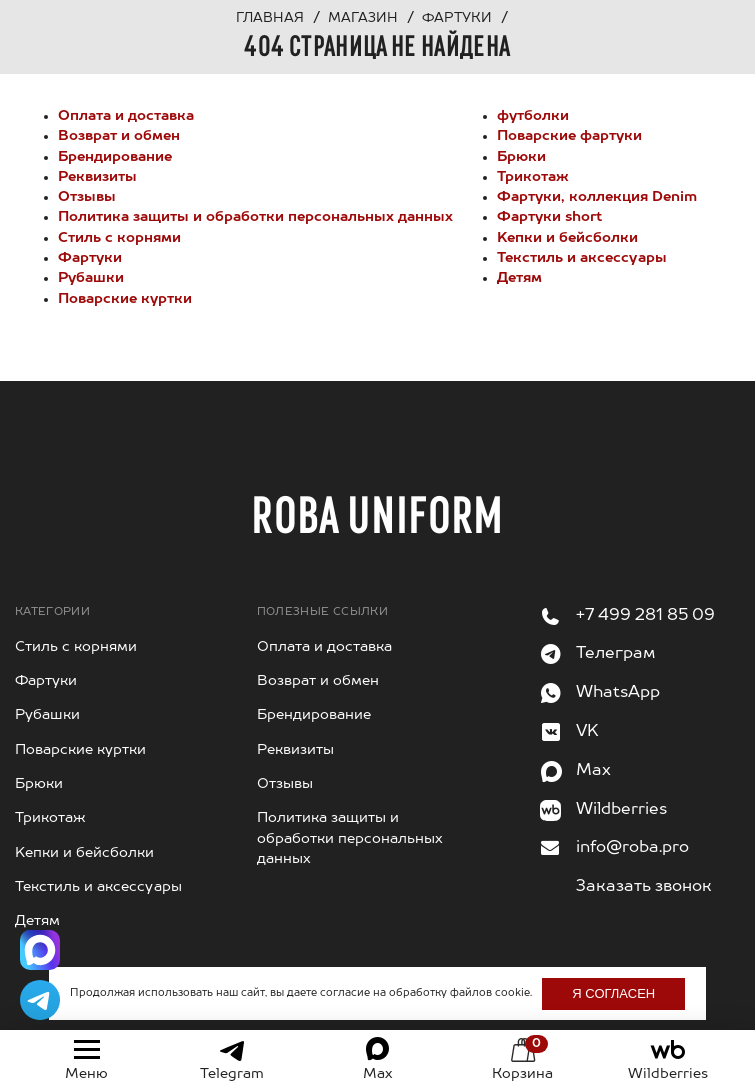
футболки (533, 116)
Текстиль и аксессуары (582, 258)
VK (587, 732)
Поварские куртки (125, 299)
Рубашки (91, 278)
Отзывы (87, 197)
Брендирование (115, 157)
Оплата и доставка (126, 116)
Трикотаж (533, 177)
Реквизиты (97, 177)
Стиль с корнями (119, 238)
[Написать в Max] (40, 950)
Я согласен (613, 993)
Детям (519, 278)
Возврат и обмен (119, 136)
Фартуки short (549, 217)
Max (593, 771)
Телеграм (615, 654)
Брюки (521, 157)
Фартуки (90, 258)
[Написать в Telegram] (40, 1000)
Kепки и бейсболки (567, 238)
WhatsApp (618, 693)
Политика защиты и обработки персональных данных (255, 217)
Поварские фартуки (569, 136)
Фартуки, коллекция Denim (597, 197)
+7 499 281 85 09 (645, 616)
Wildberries (621, 810)
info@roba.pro (632, 848)
